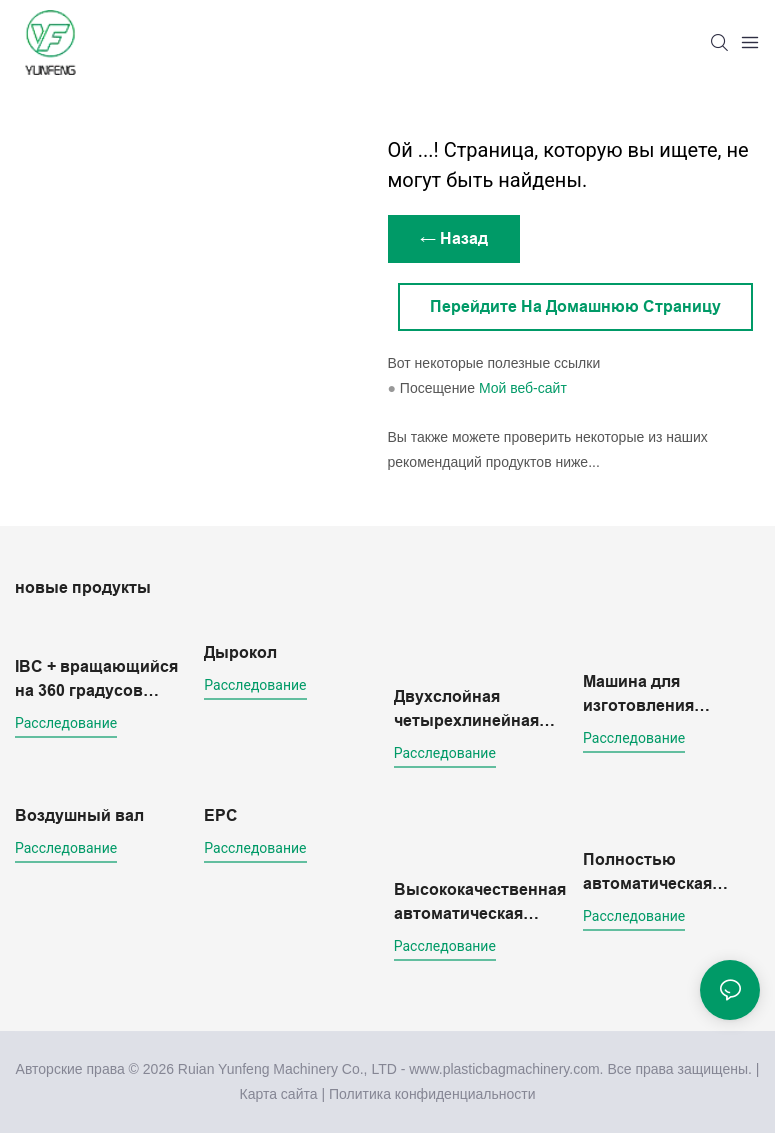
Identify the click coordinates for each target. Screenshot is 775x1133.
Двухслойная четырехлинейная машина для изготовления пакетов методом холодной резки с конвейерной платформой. (466, 710)
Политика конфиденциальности (432, 1094)
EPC (221, 815)
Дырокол (240, 652)
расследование (66, 723)
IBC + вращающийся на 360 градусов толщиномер (96, 680)
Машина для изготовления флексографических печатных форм (665, 695)
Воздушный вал (79, 815)
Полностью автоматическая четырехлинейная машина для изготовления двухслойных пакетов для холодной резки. (655, 873)
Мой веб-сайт (523, 388)
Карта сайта (279, 1094)
